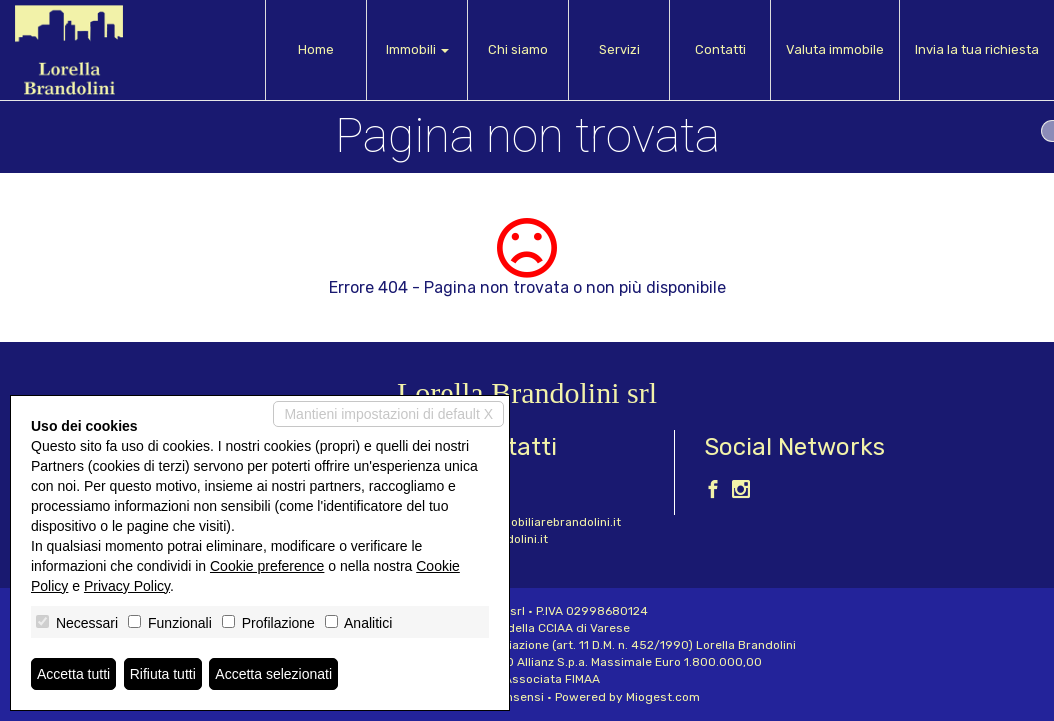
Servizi (619, 49)
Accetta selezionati (273, 674)
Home (316, 49)
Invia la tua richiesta (977, 49)
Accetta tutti (73, 674)
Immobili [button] (417, 49)
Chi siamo (518, 49)
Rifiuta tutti (163, 674)
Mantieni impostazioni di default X (388, 414)
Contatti (720, 49)
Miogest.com (663, 697)
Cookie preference (267, 566)
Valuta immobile (835, 49)
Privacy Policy (127, 586)
